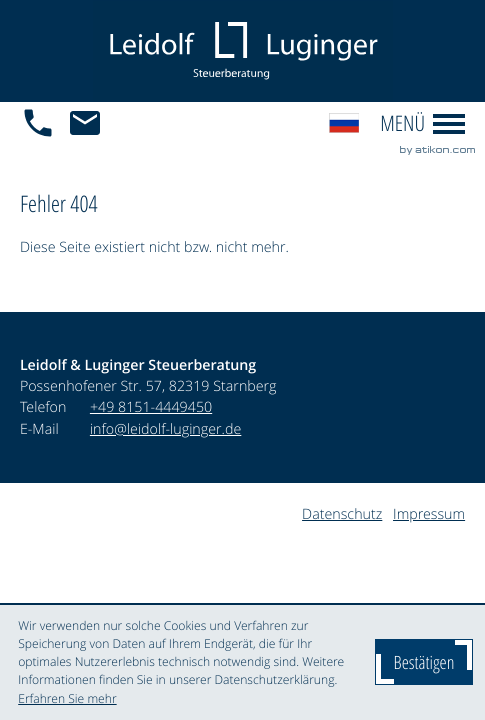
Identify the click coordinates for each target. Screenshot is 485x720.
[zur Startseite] (243, 51)
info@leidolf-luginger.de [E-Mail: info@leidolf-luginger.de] (165, 429)
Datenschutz (342, 514)
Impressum (429, 514)
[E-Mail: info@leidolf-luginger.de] (90, 124)
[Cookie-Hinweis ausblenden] (424, 662)
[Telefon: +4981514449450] (151, 407)
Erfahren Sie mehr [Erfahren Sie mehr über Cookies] (67, 698)
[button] (43, 124)
